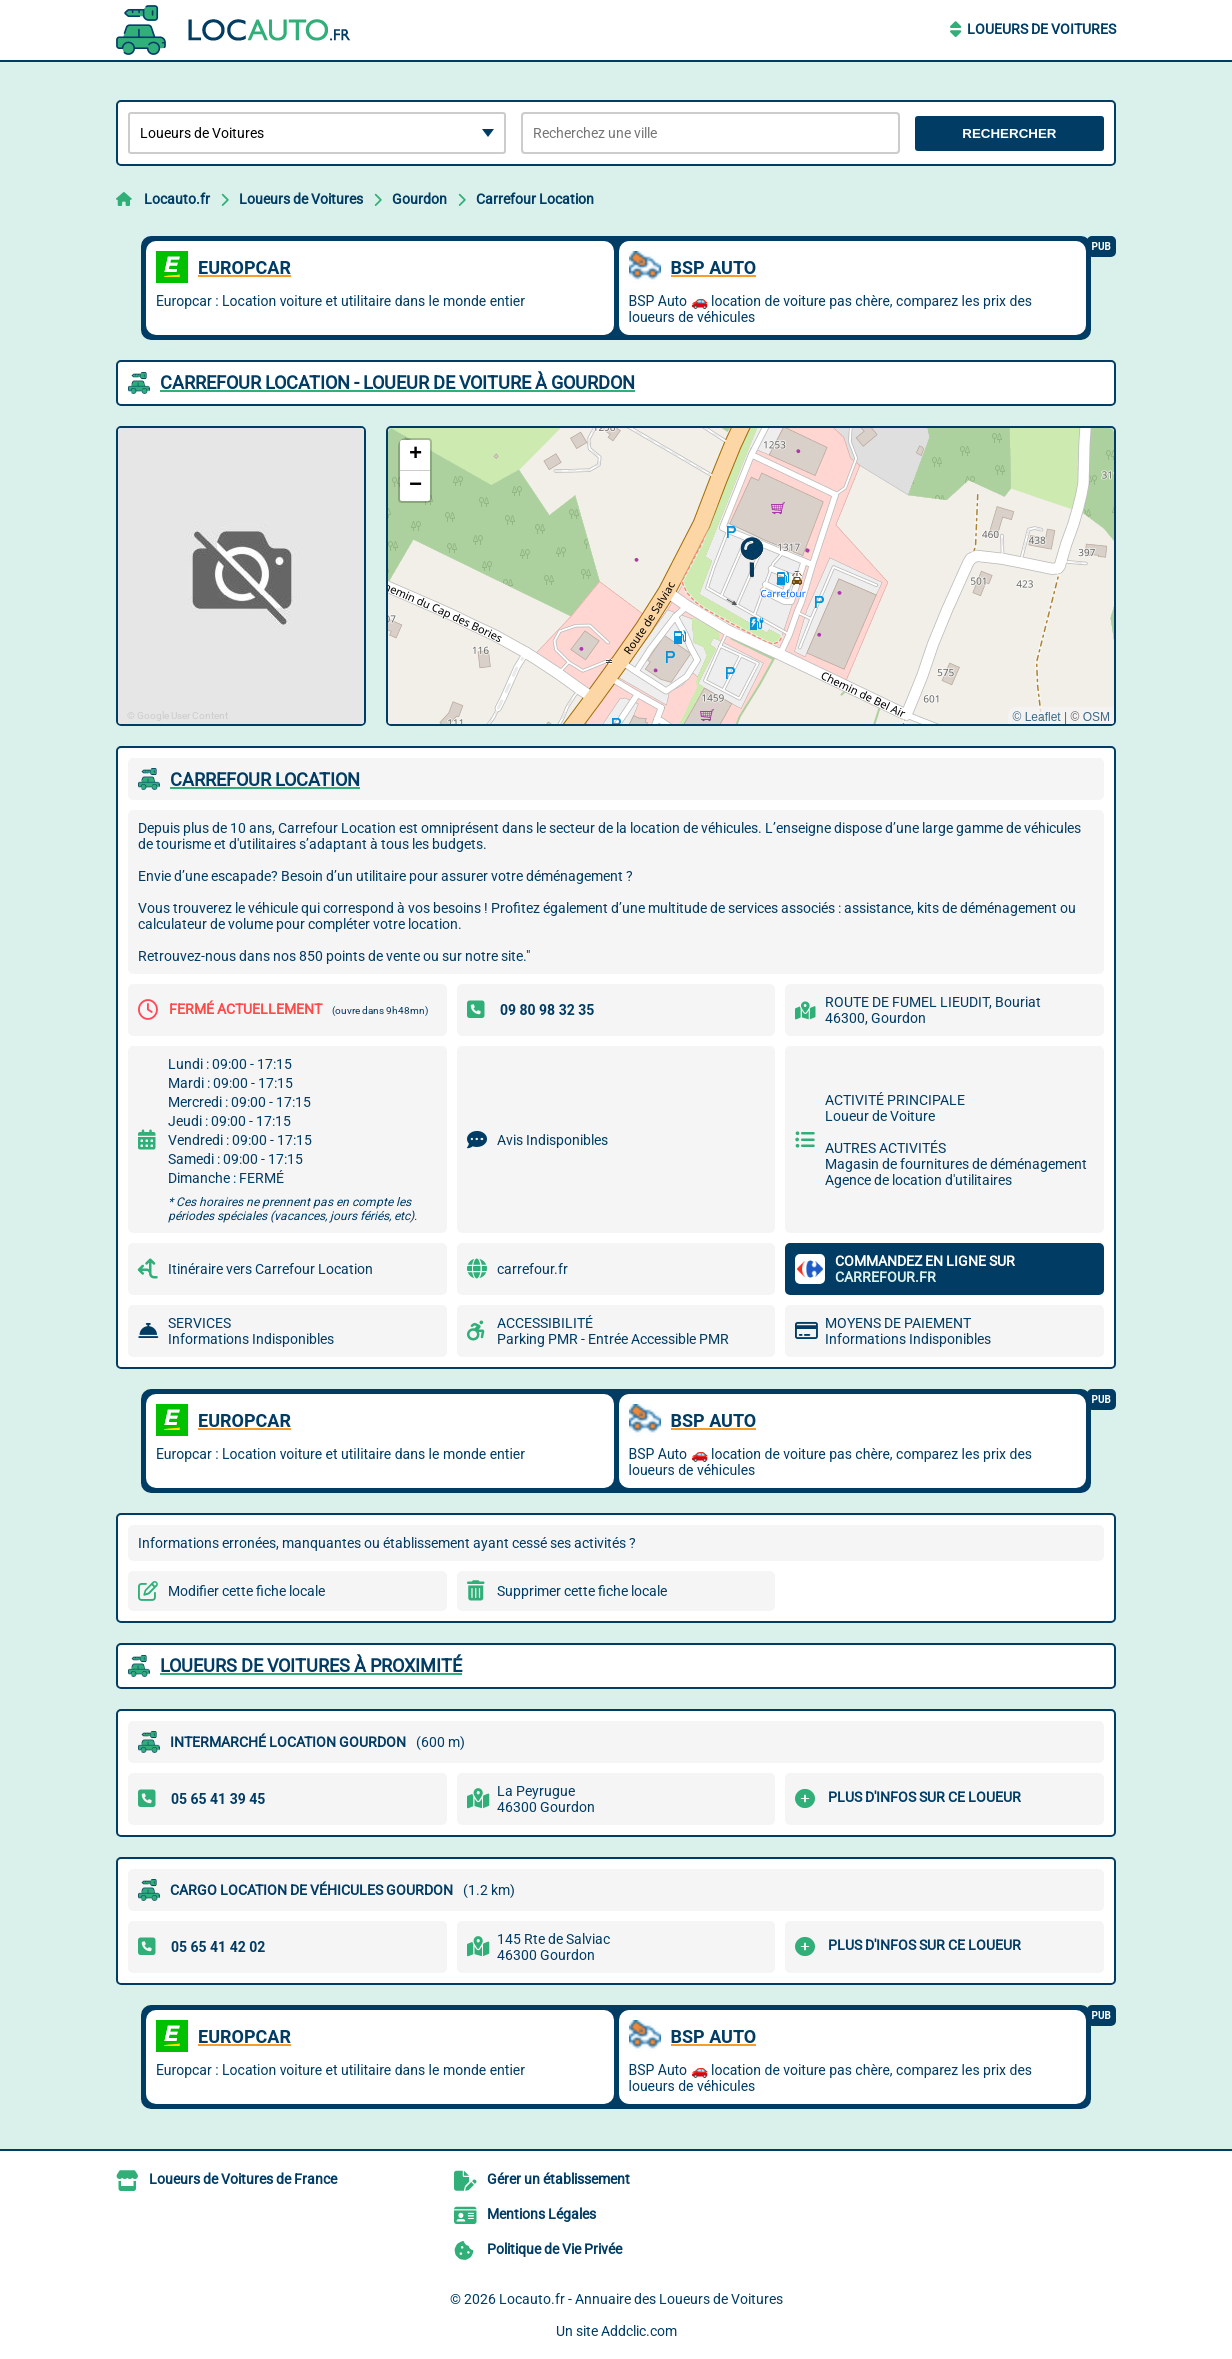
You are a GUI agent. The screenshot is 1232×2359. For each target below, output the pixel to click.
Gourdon (419, 199)
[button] (751, 557)
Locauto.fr (177, 199)
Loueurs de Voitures (1041, 29)
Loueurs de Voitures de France (243, 2179)
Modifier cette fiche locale (246, 1591)
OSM (1096, 717)
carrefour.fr (532, 1269)
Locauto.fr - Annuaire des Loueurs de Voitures (641, 2299)
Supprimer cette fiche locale (582, 1591)
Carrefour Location (535, 199)
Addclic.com (639, 2331)
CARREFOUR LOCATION (265, 779)
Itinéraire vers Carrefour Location (270, 1269)
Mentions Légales (541, 2214)
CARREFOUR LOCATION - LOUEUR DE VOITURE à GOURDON (397, 382)
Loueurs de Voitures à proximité (311, 1665)
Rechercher (1009, 133)
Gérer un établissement (558, 2179)
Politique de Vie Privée (554, 2249)
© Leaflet (1036, 717)
